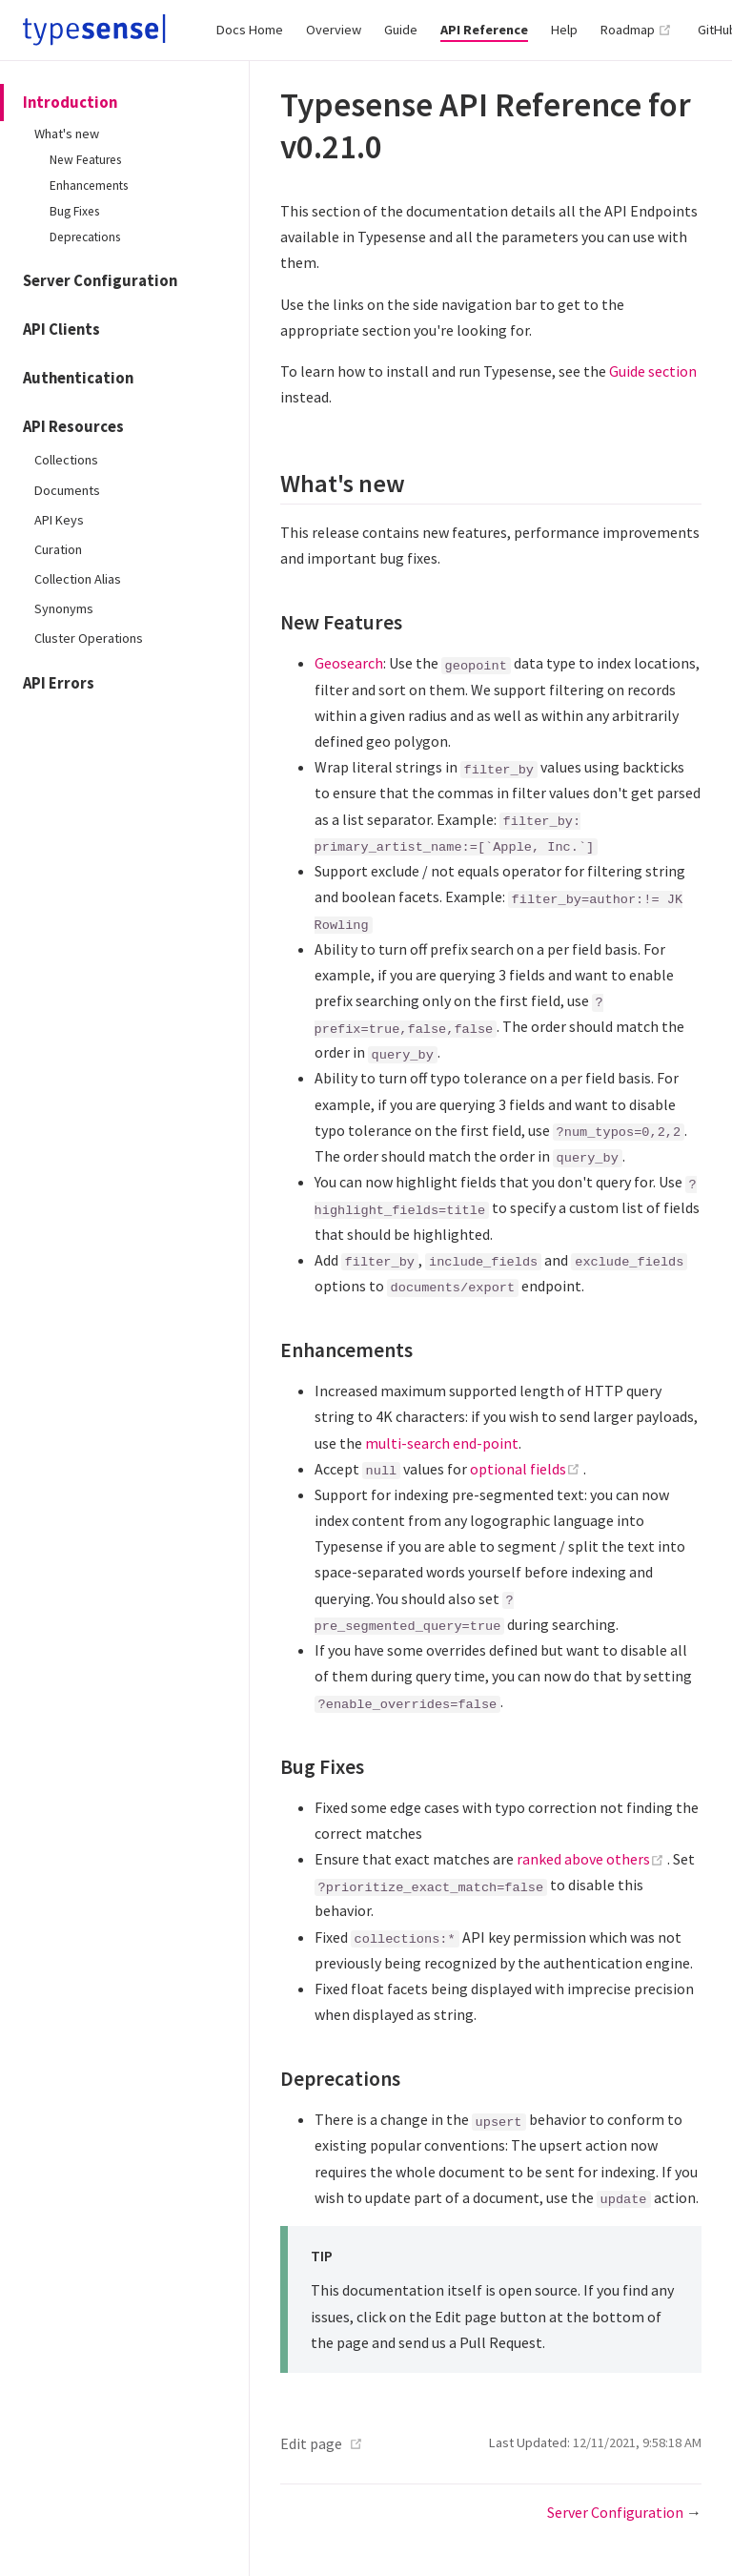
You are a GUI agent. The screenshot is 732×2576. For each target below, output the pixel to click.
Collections (66, 459)
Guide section (653, 371)
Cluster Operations (88, 638)
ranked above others (592, 1858)
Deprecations (85, 237)
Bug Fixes (74, 211)
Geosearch (349, 662)
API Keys (59, 519)
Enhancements (89, 185)
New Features (85, 160)
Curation (58, 549)
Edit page (311, 2443)
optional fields (526, 1468)
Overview (333, 29)
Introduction (70, 103)
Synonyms (63, 608)
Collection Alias (77, 578)
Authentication (78, 378)
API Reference (484, 29)
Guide (400, 29)
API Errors (58, 683)
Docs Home (249, 29)
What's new (66, 133)
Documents (67, 490)
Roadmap (636, 29)
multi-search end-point (441, 1443)
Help (564, 29)
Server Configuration (100, 281)
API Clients (61, 329)
